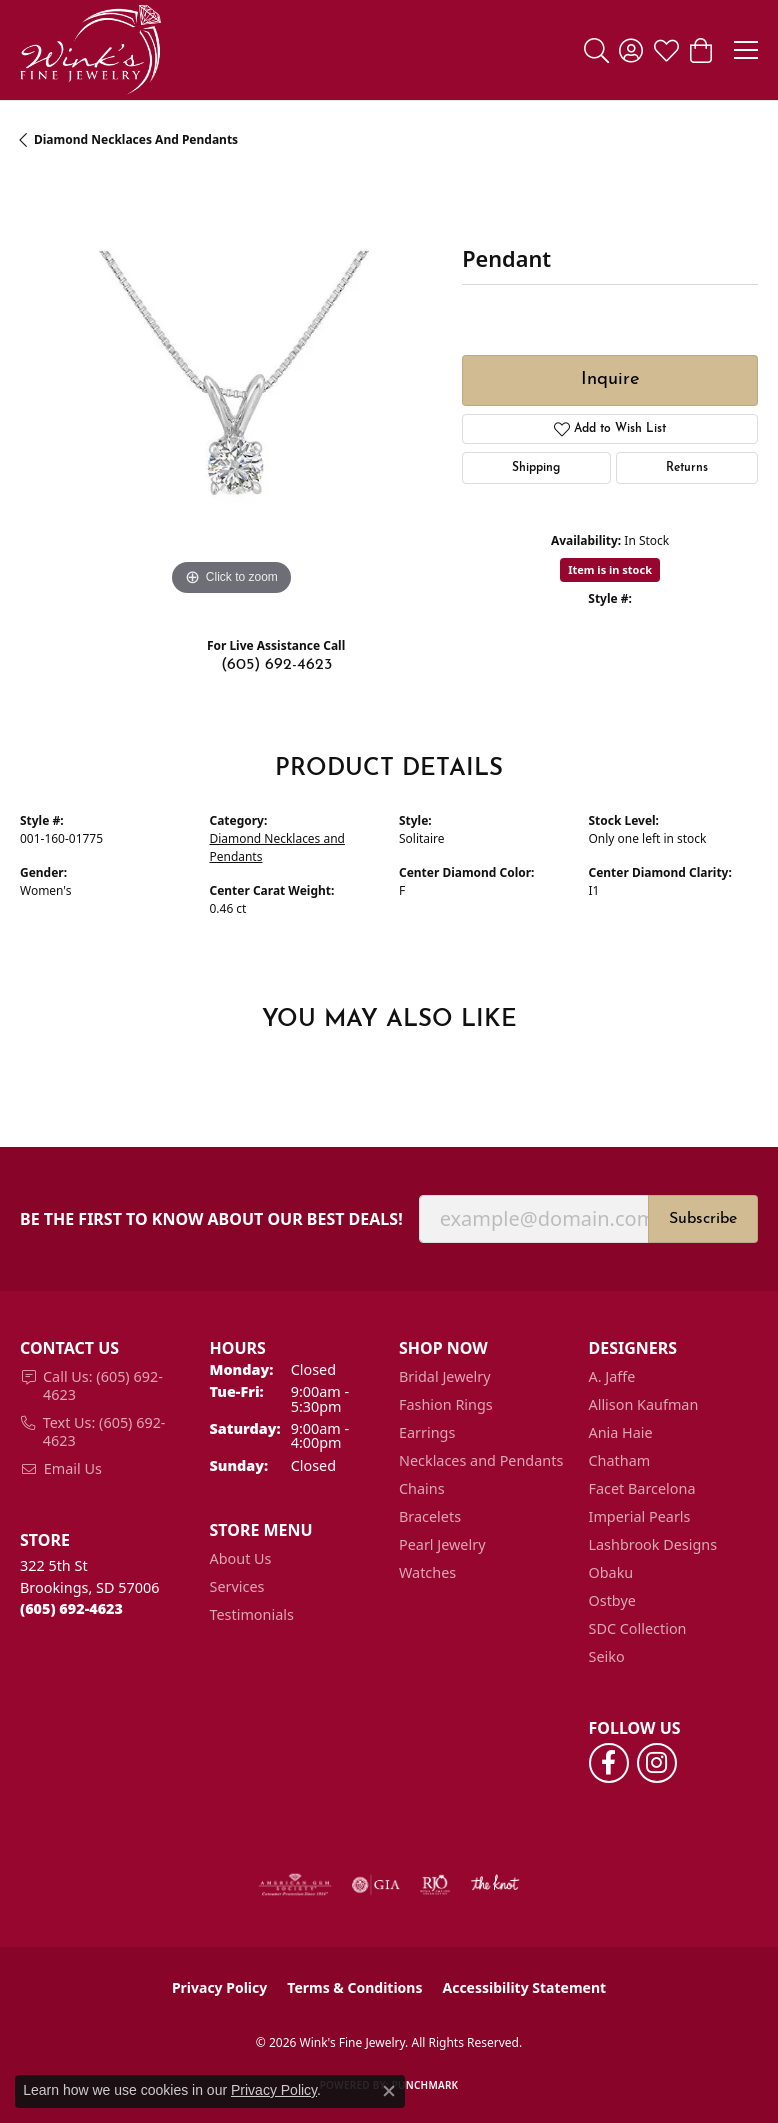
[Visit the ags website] (295, 1885)
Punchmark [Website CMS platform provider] (425, 2085)
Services (237, 1586)
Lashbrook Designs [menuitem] (653, 1544)
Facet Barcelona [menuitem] (642, 1488)
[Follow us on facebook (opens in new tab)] (609, 1763)
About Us (241, 1558)
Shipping (536, 468)
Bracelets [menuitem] (430, 1516)
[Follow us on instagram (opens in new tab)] (657, 1763)
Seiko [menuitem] (607, 1656)
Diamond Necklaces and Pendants (136, 139)
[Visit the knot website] (494, 1885)
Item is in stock (610, 569)
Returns (687, 468)
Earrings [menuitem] (427, 1432)
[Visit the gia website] (376, 1885)
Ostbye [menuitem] (612, 1600)
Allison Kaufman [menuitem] (644, 1404)
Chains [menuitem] (422, 1488)
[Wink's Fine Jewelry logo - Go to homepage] (90, 50)
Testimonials (252, 1614)
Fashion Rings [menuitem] (446, 1404)
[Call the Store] (71, 1608)
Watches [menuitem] (427, 1572)
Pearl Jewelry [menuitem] (442, 1544)
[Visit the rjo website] (435, 1885)
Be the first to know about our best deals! (211, 1219)
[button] (596, 50)
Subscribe (703, 1219)
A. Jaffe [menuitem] (612, 1376)
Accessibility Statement (524, 1987)
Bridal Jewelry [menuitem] (445, 1376)
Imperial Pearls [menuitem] (640, 1516)
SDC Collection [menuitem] (638, 1628)
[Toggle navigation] (746, 50)
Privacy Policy (219, 1987)
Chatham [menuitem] (620, 1460)
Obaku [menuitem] (611, 1572)
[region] (231, 390)
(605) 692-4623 (276, 665)
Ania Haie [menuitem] (621, 1432)
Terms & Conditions (354, 1987)
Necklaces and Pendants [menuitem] (481, 1460)
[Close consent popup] (389, 2091)
